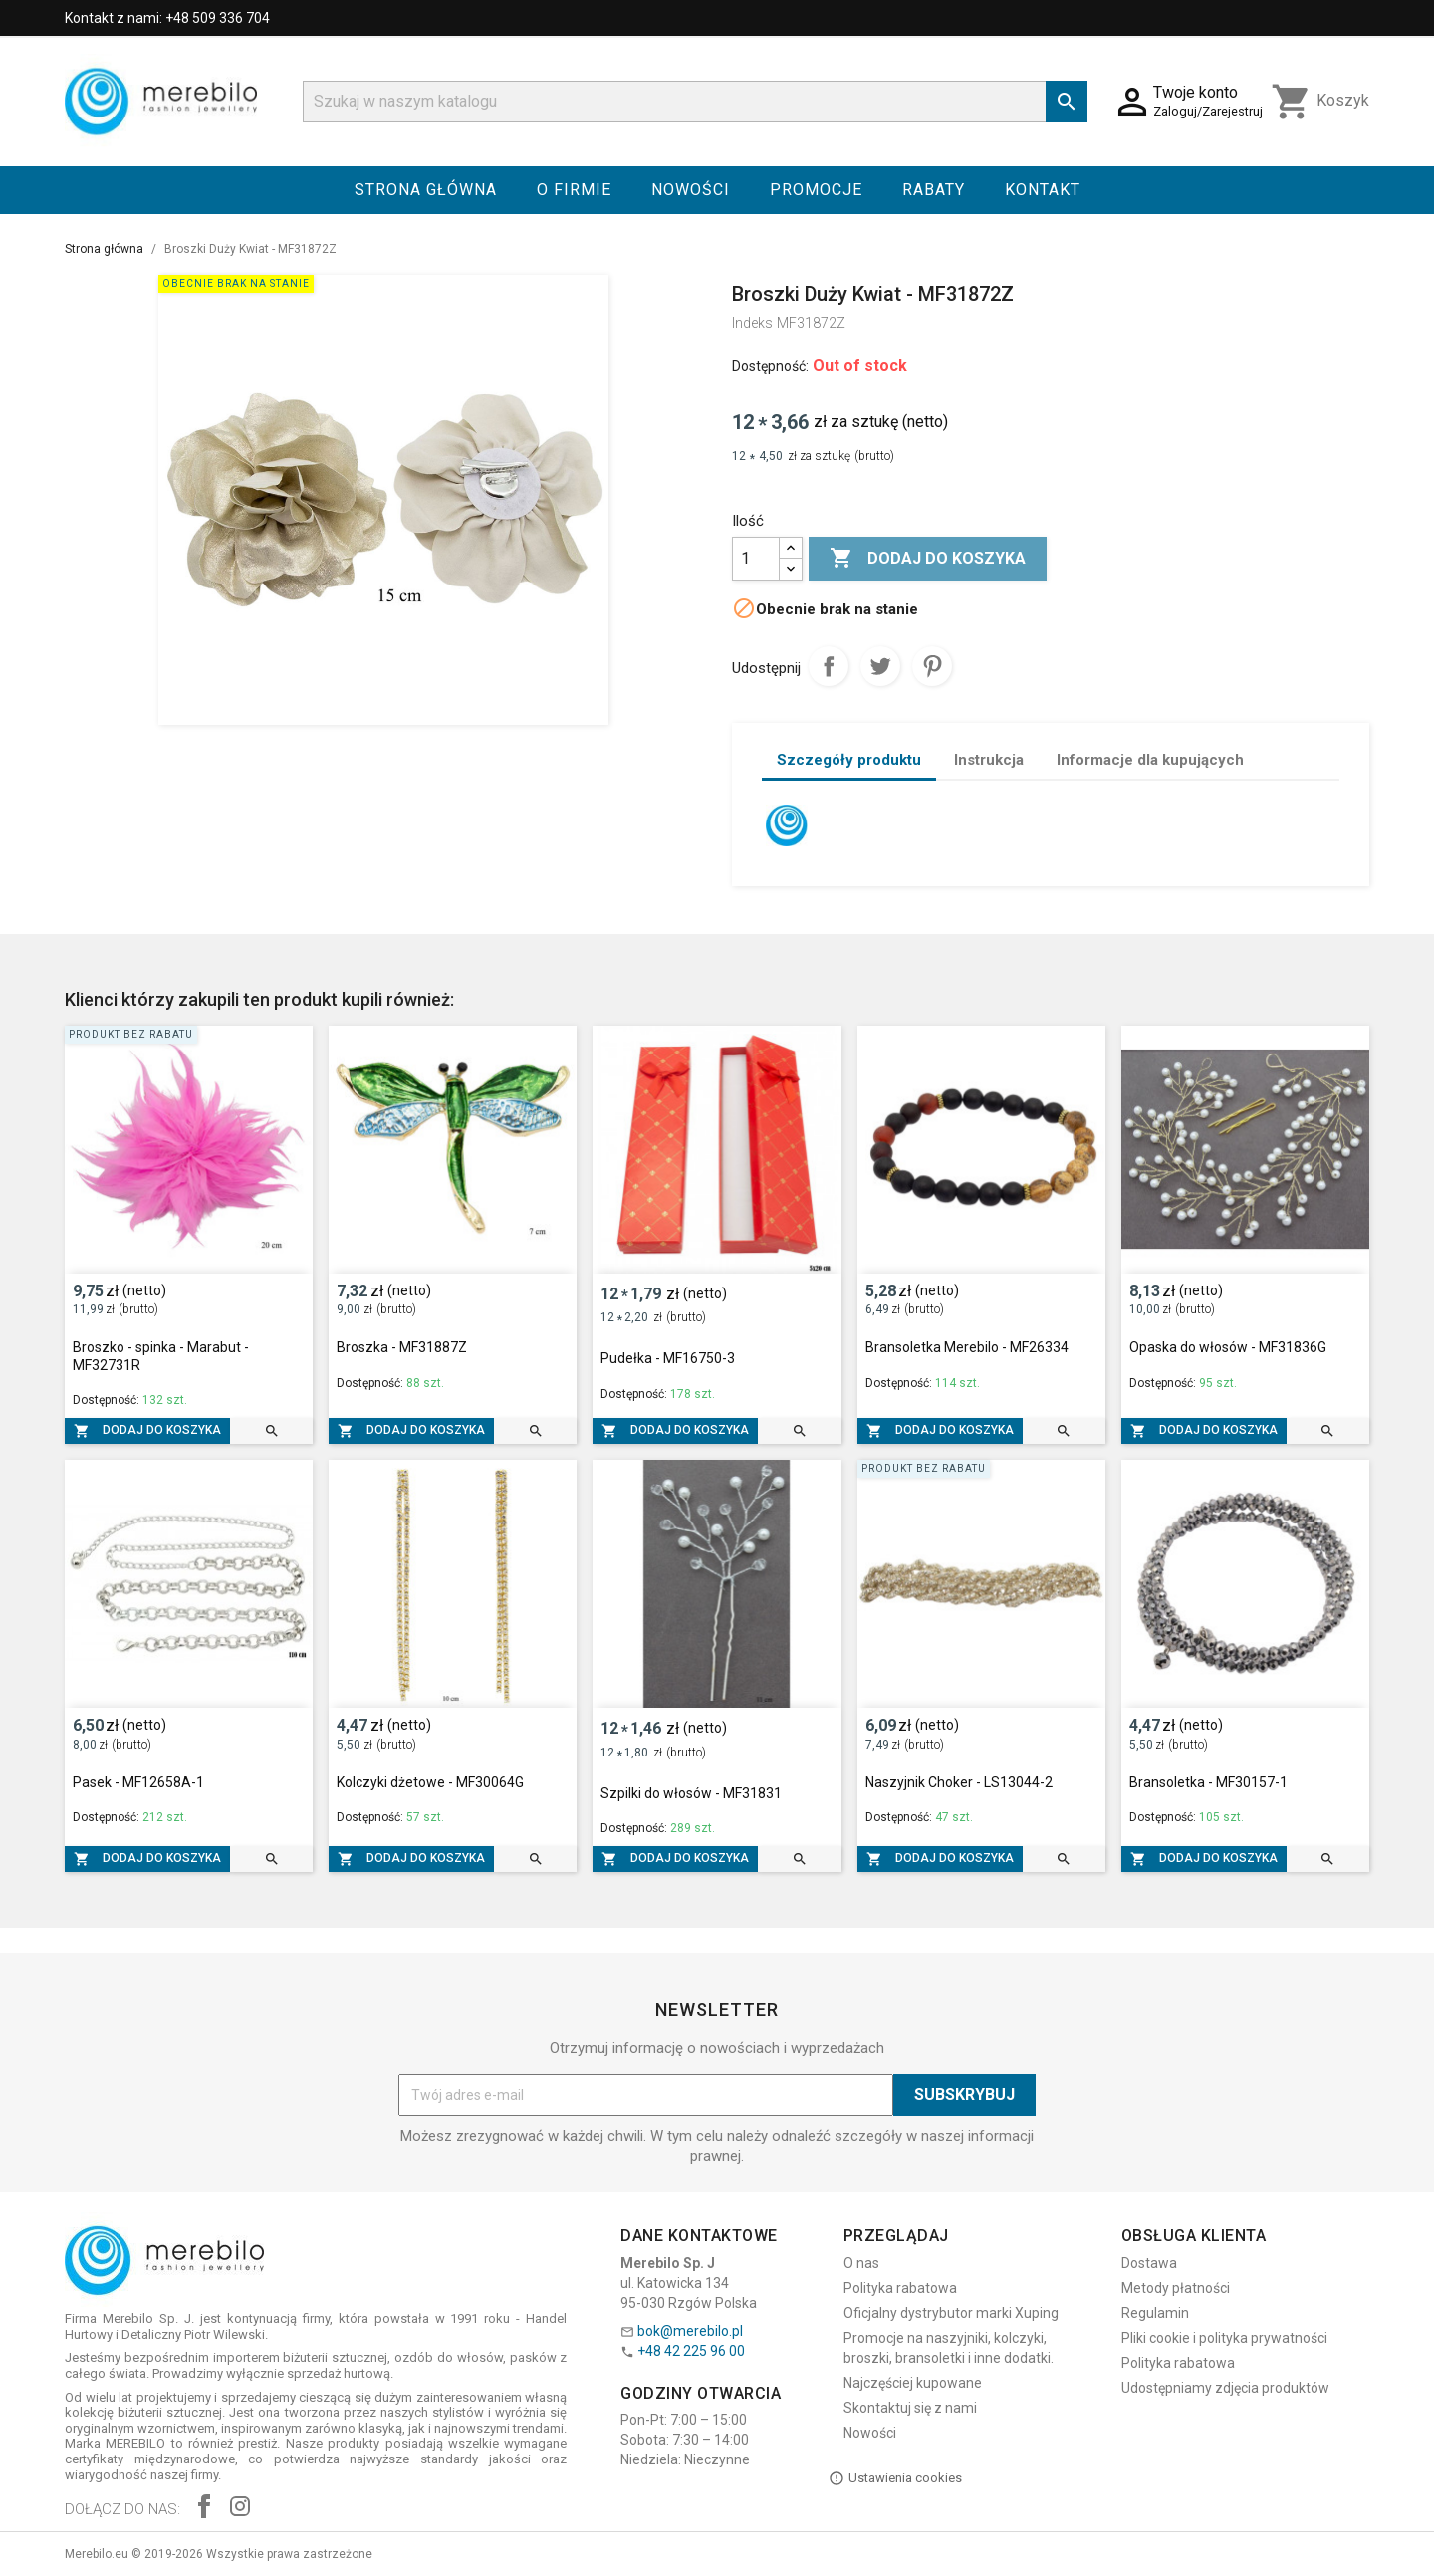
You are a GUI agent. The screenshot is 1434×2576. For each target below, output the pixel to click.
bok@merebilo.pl (690, 2331)
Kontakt (1042, 189)
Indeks (752, 323)
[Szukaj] (695, 101)
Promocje (816, 189)
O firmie (574, 189)
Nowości (690, 189)
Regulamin (1155, 2313)
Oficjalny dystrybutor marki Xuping (951, 2313)
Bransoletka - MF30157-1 (1208, 1782)
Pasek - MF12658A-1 (138, 1782)
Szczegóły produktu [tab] (849, 760)
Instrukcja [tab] (989, 760)
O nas (861, 2263)
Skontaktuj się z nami (910, 2408)
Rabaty (933, 189)
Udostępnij (828, 666)
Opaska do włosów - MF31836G (1227, 1347)
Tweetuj (880, 666)
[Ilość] (756, 559)
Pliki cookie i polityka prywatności (1224, 2338)
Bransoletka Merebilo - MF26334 (967, 1347)
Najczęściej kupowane (912, 2383)
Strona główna (426, 189)
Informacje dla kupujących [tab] (1150, 760)
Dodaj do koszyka (928, 559)
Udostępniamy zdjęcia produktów (1225, 2388)
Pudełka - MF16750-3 (667, 1358)
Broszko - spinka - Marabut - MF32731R (161, 1356)
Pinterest (932, 666)
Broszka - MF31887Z (402, 1347)
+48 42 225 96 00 (691, 2351)
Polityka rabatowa (900, 2288)
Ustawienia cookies (895, 2478)
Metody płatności (1175, 2288)
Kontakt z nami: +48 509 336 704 (167, 18)
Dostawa (1149, 2263)
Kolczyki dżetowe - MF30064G (430, 1782)
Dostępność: (770, 366)
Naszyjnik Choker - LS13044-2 (959, 1782)
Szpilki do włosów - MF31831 (691, 1793)
